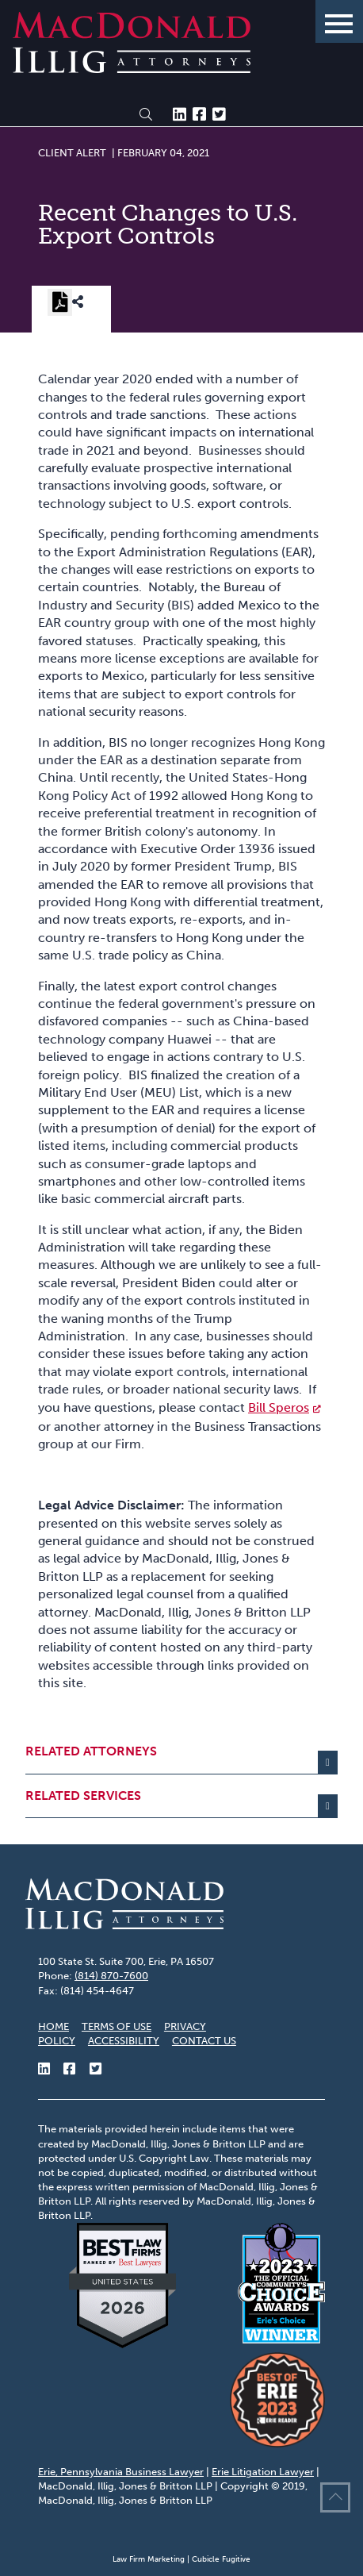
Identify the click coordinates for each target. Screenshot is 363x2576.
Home (53, 2026)
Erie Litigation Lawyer (263, 2472)
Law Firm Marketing (149, 2559)
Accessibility (123, 2041)
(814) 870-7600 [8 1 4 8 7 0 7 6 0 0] (111, 1976)
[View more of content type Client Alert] (72, 152)
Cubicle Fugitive (221, 2559)
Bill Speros (278, 1407)
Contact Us (204, 2041)
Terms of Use (116, 2026)
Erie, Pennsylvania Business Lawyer (121, 2472)
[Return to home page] (131, 68)
